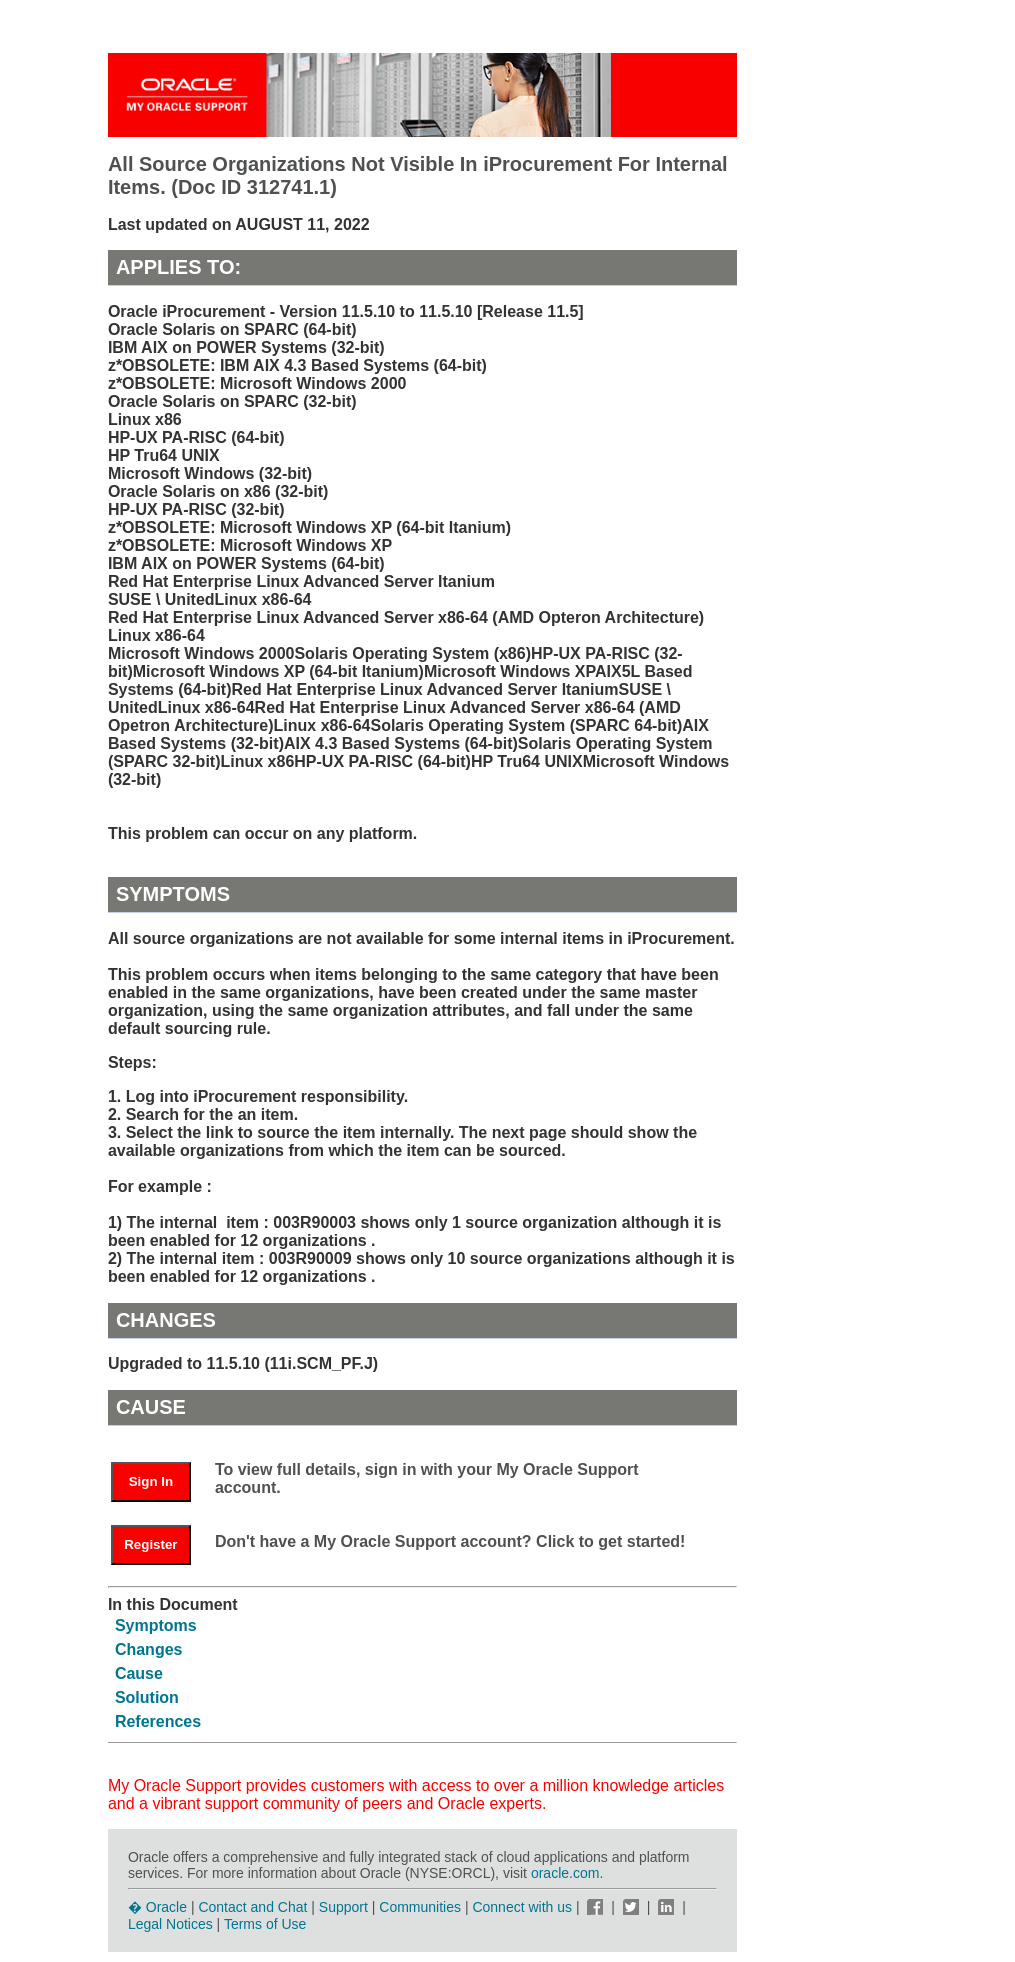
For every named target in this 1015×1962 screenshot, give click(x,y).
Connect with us (524, 1907)
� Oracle (157, 1907)
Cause (139, 1673)
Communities (420, 1907)
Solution (147, 1697)
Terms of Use (265, 1924)
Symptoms (156, 1625)
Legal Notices (170, 1924)
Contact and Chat (252, 1907)
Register (150, 1544)
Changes (149, 1649)
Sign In (151, 1481)
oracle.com (565, 1873)
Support (343, 1907)
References (158, 1721)
